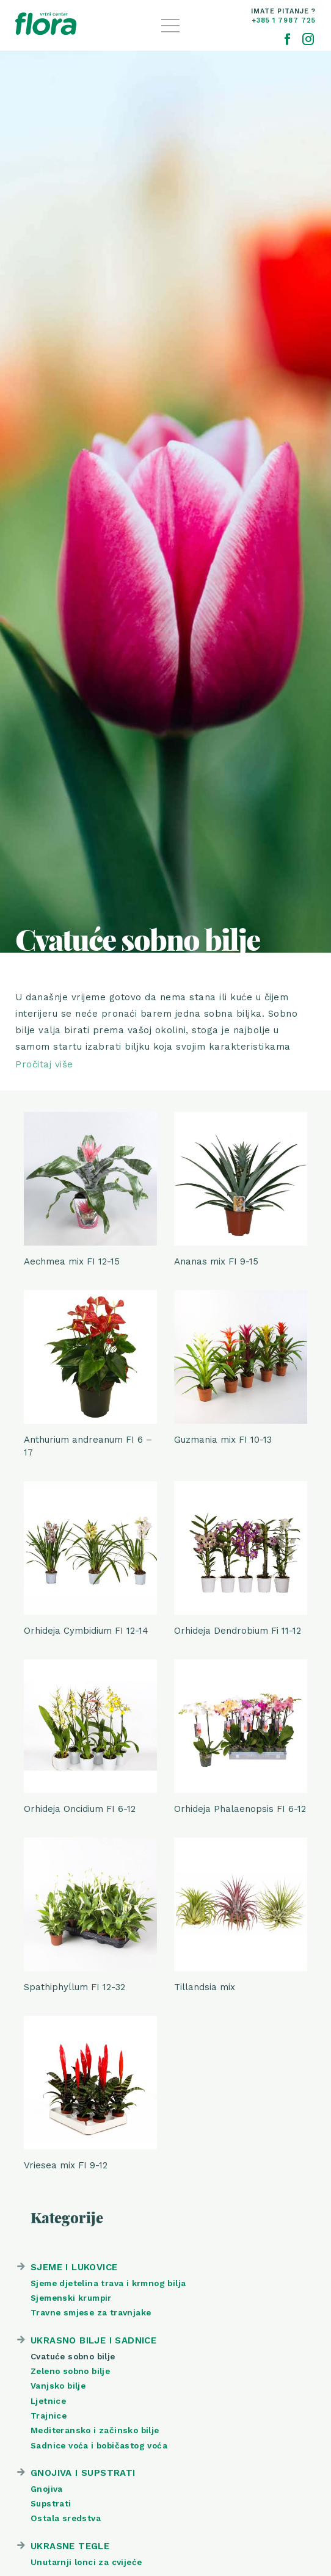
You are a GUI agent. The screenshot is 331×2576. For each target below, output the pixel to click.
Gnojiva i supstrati (83, 2472)
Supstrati (51, 2503)
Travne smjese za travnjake (91, 2312)
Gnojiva (47, 2489)
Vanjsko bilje (58, 2385)
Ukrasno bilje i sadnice (93, 2340)
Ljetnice (48, 2401)
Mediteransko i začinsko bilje (95, 2430)
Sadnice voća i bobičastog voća (99, 2445)
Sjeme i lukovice (74, 2267)
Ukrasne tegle (70, 2546)
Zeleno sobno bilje (70, 2371)
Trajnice (49, 2415)
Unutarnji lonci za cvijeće (86, 2562)
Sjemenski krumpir (71, 2298)
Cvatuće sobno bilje (73, 2356)
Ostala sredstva (66, 2518)
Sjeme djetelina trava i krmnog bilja (108, 2283)
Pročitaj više (44, 1064)
